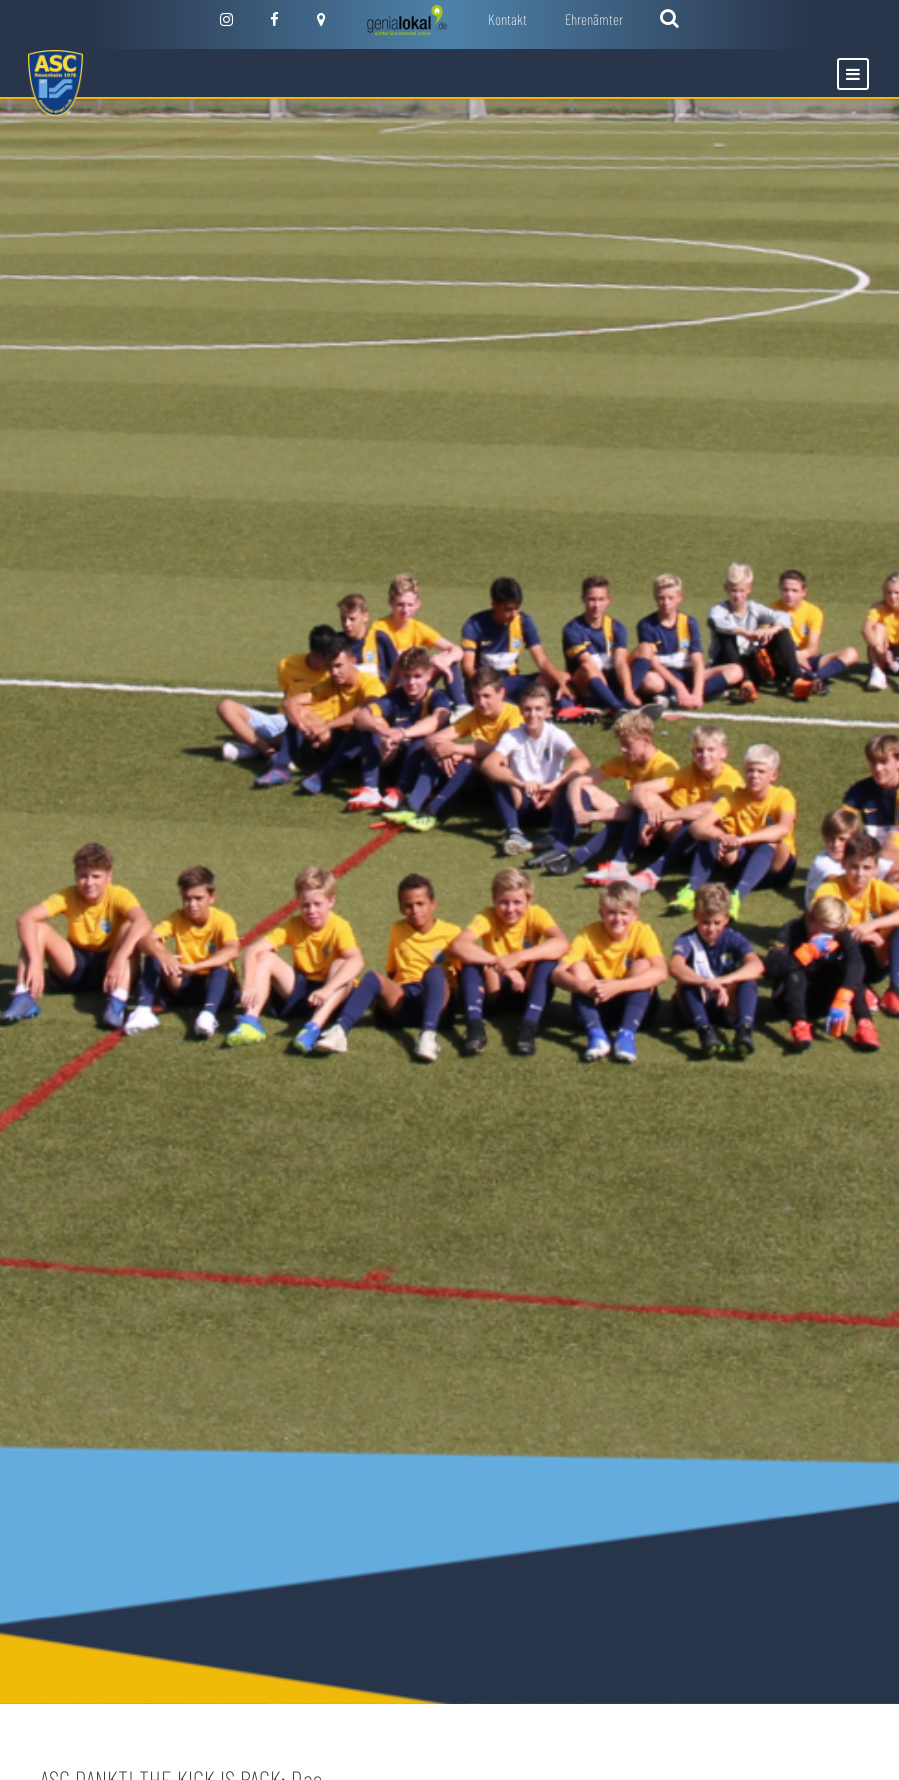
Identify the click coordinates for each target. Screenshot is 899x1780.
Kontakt (507, 19)
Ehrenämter (594, 19)
